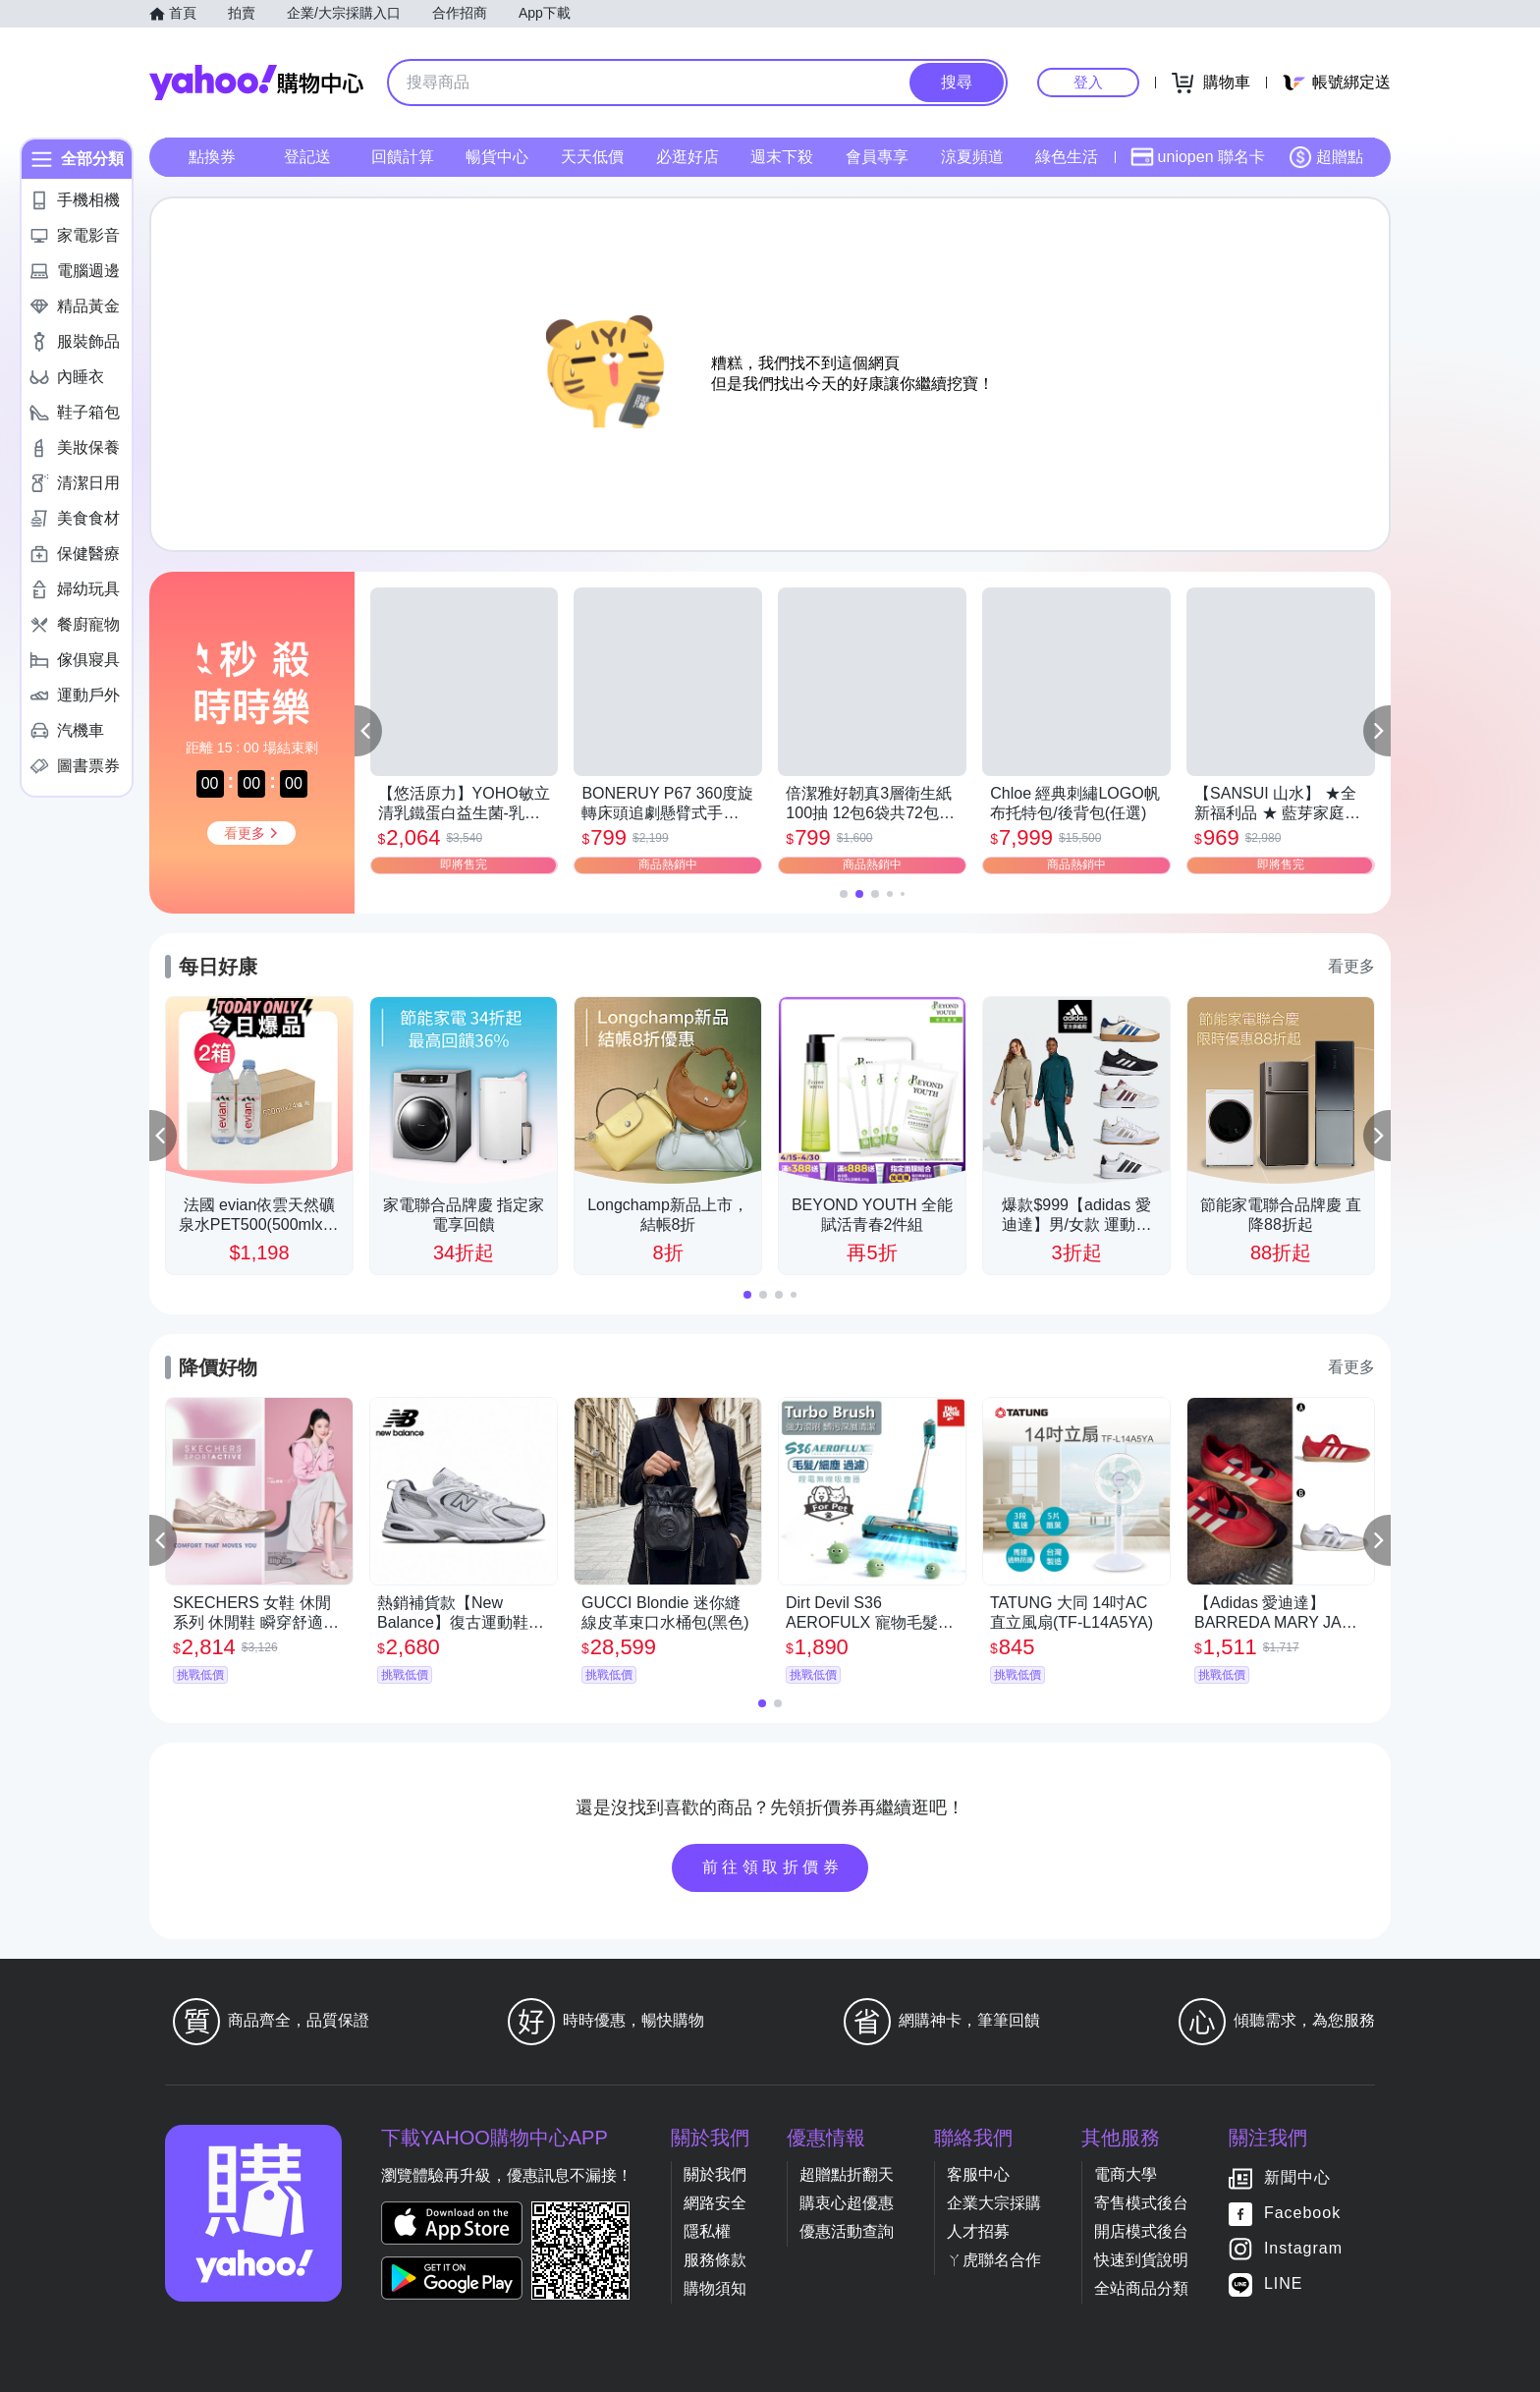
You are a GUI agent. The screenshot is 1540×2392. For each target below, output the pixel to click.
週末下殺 (781, 156)
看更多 (1351, 966)
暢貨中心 (497, 156)
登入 (1088, 82)
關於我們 (715, 2174)
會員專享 (877, 156)
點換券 (212, 156)
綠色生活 (1066, 156)
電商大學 (1125, 2174)
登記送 (307, 156)
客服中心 (978, 2174)
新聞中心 (1297, 2177)
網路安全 (715, 2203)
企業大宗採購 (994, 2203)
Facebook (1302, 2212)
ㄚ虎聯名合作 (994, 2260)
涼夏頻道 (972, 156)
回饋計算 (402, 156)
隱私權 (707, 2231)
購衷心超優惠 (846, 2203)
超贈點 (1326, 157)
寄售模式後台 (1141, 2203)
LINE (1283, 2283)
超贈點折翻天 (846, 2174)
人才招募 (978, 2231)
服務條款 (715, 2260)
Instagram (1303, 2248)
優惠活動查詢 (846, 2231)
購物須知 (715, 2288)
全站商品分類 (1141, 2288)
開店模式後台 (1141, 2231)
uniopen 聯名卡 (1197, 157)
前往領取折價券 (773, 1867)
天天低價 (592, 156)
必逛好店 (687, 156)
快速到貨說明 (1141, 2260)
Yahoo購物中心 (256, 82)
